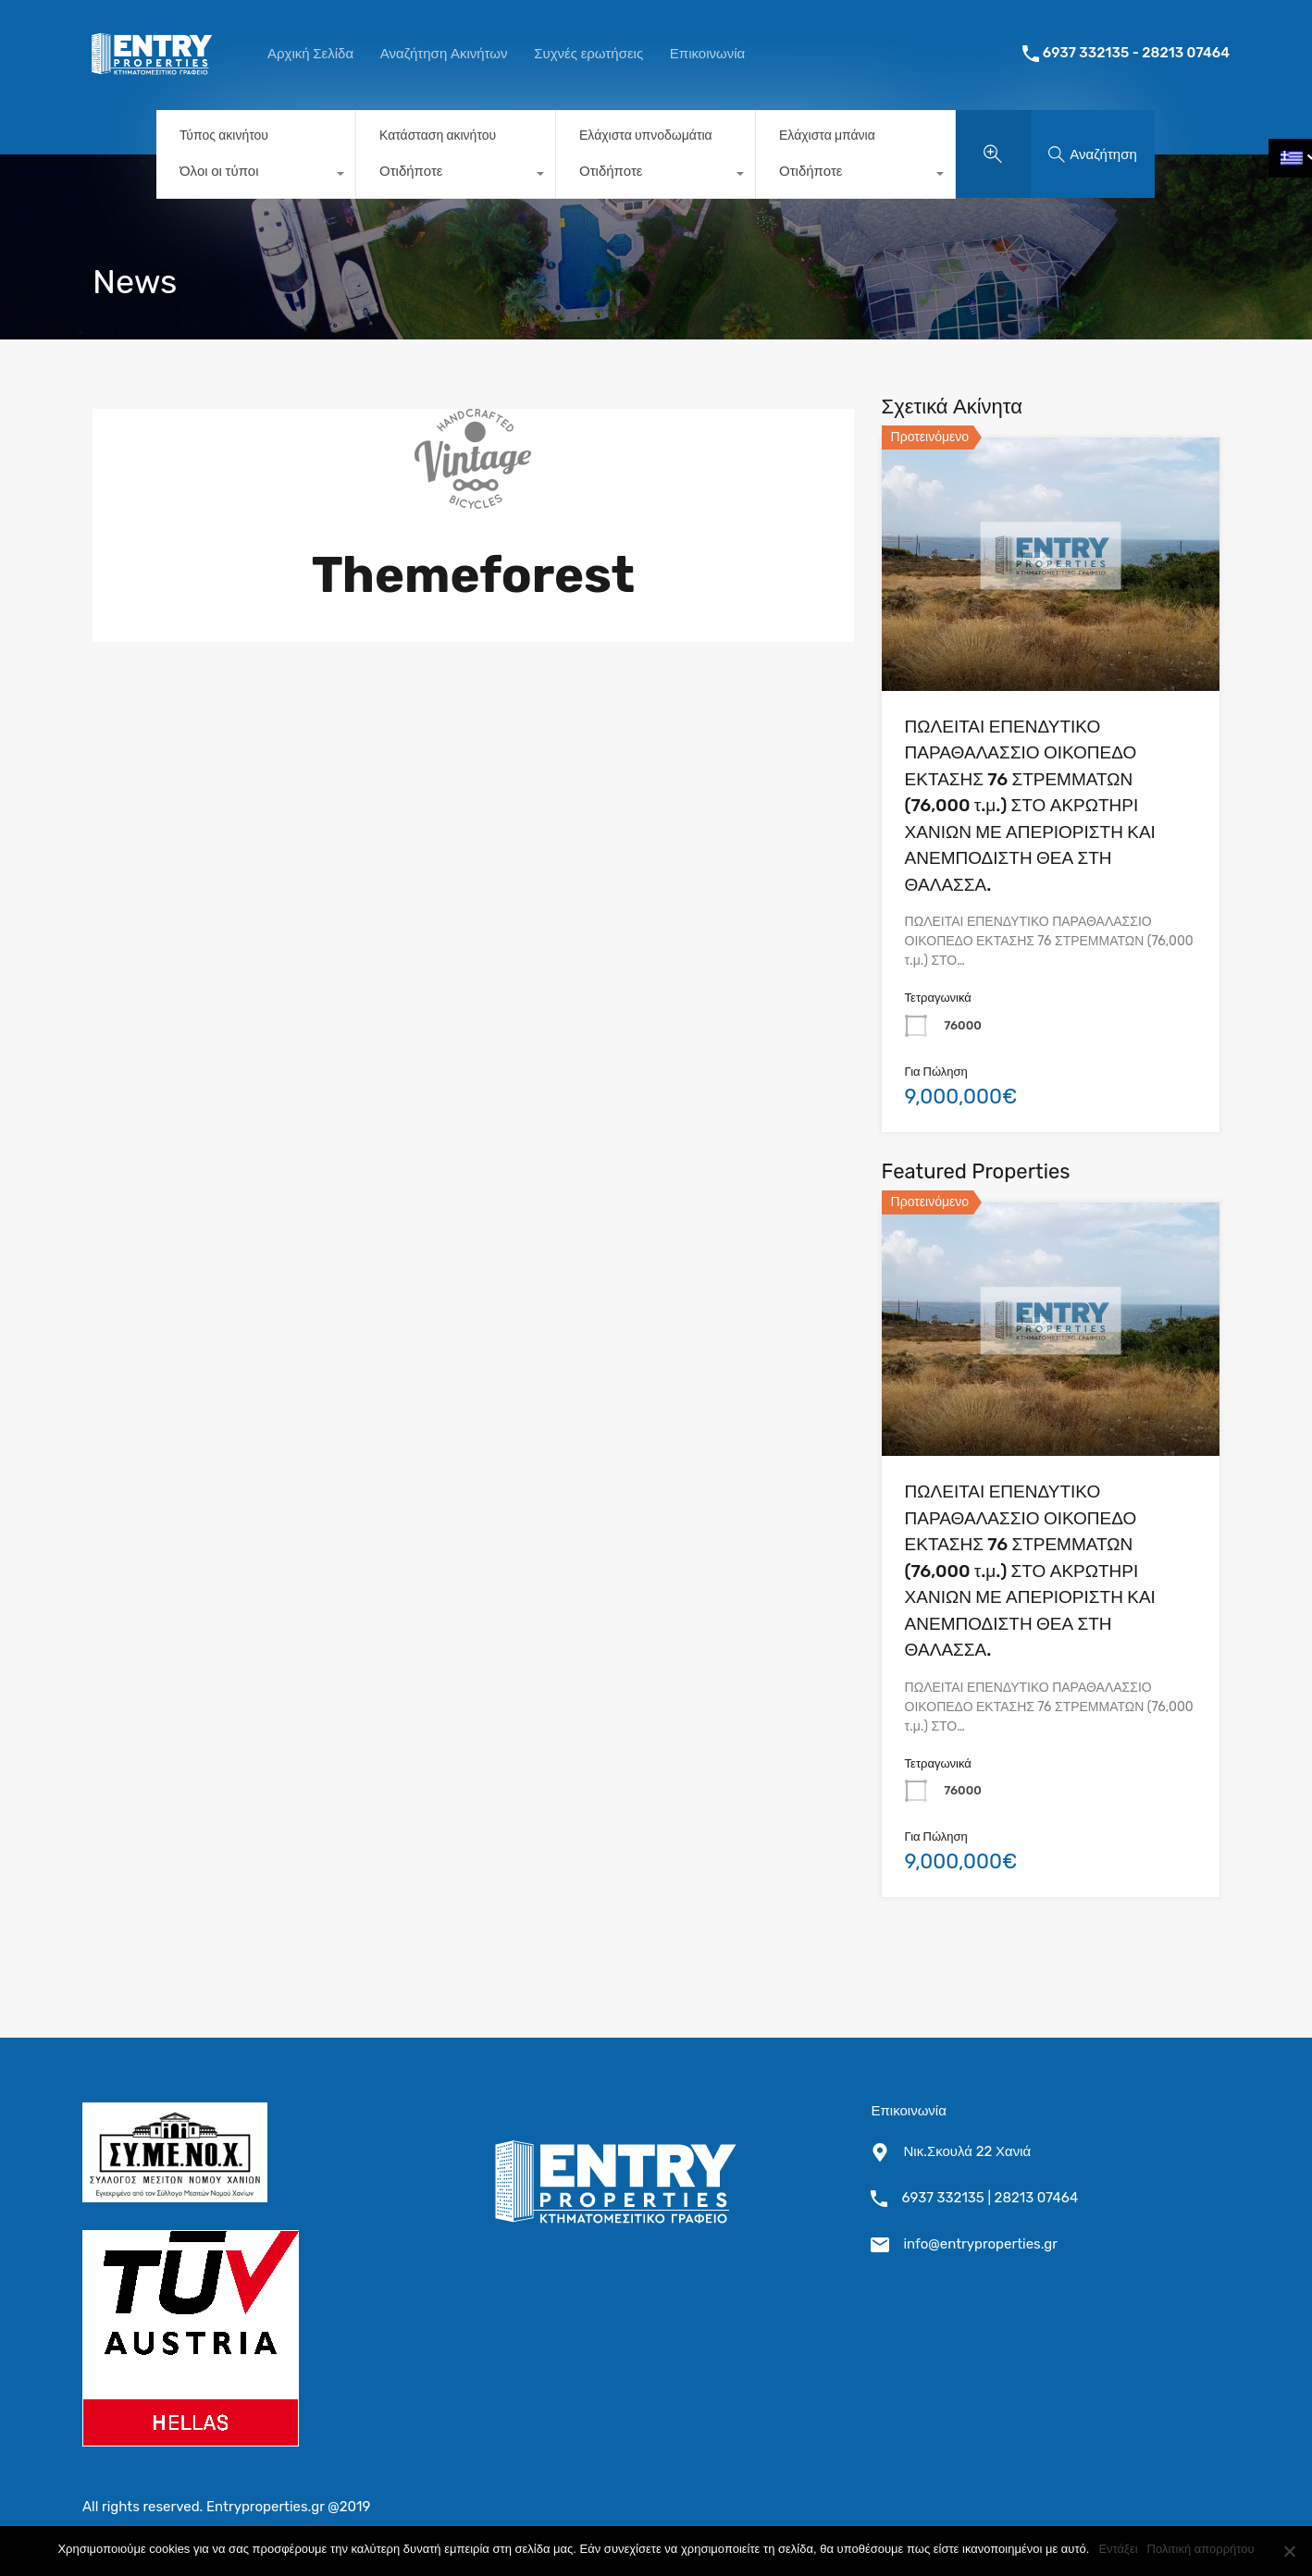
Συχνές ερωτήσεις (588, 53)
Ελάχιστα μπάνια (827, 135)
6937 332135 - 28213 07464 (1136, 52)
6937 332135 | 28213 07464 (989, 2197)
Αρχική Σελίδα (310, 53)
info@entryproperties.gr (980, 2244)
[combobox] (255, 176)
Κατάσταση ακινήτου (437, 135)
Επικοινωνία (707, 53)
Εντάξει (1117, 2549)
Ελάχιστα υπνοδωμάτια (645, 135)
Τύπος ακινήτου (223, 135)
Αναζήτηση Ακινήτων (444, 53)
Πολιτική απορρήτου (1201, 2549)
